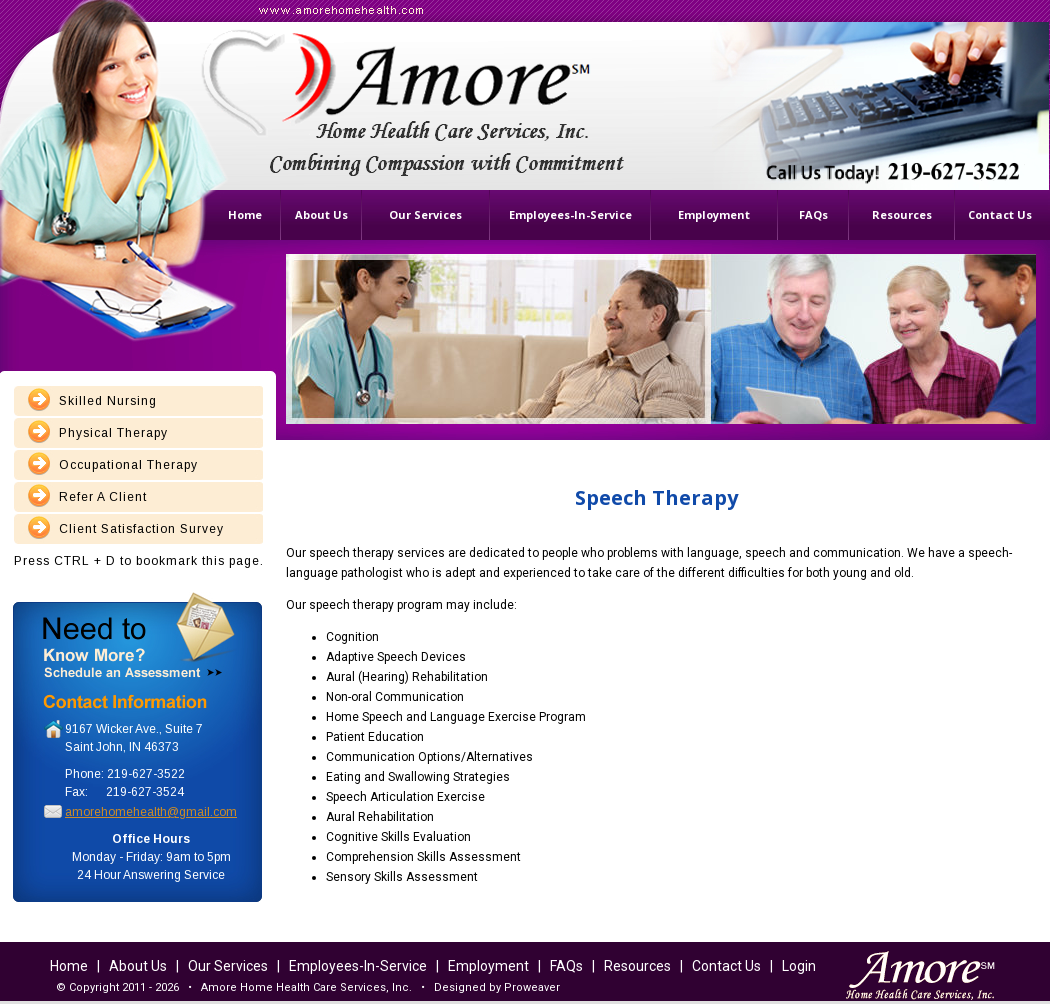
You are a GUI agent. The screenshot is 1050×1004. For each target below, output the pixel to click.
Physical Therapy (113, 433)
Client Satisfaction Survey (141, 529)
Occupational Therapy (128, 465)
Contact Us (726, 966)
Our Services (228, 966)
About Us (138, 966)
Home (69, 966)
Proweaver (532, 987)
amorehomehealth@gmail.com (151, 812)
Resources (637, 966)
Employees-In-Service (358, 966)
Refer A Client (103, 497)
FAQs (566, 966)
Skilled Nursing (108, 401)
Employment (488, 966)
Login (799, 966)
